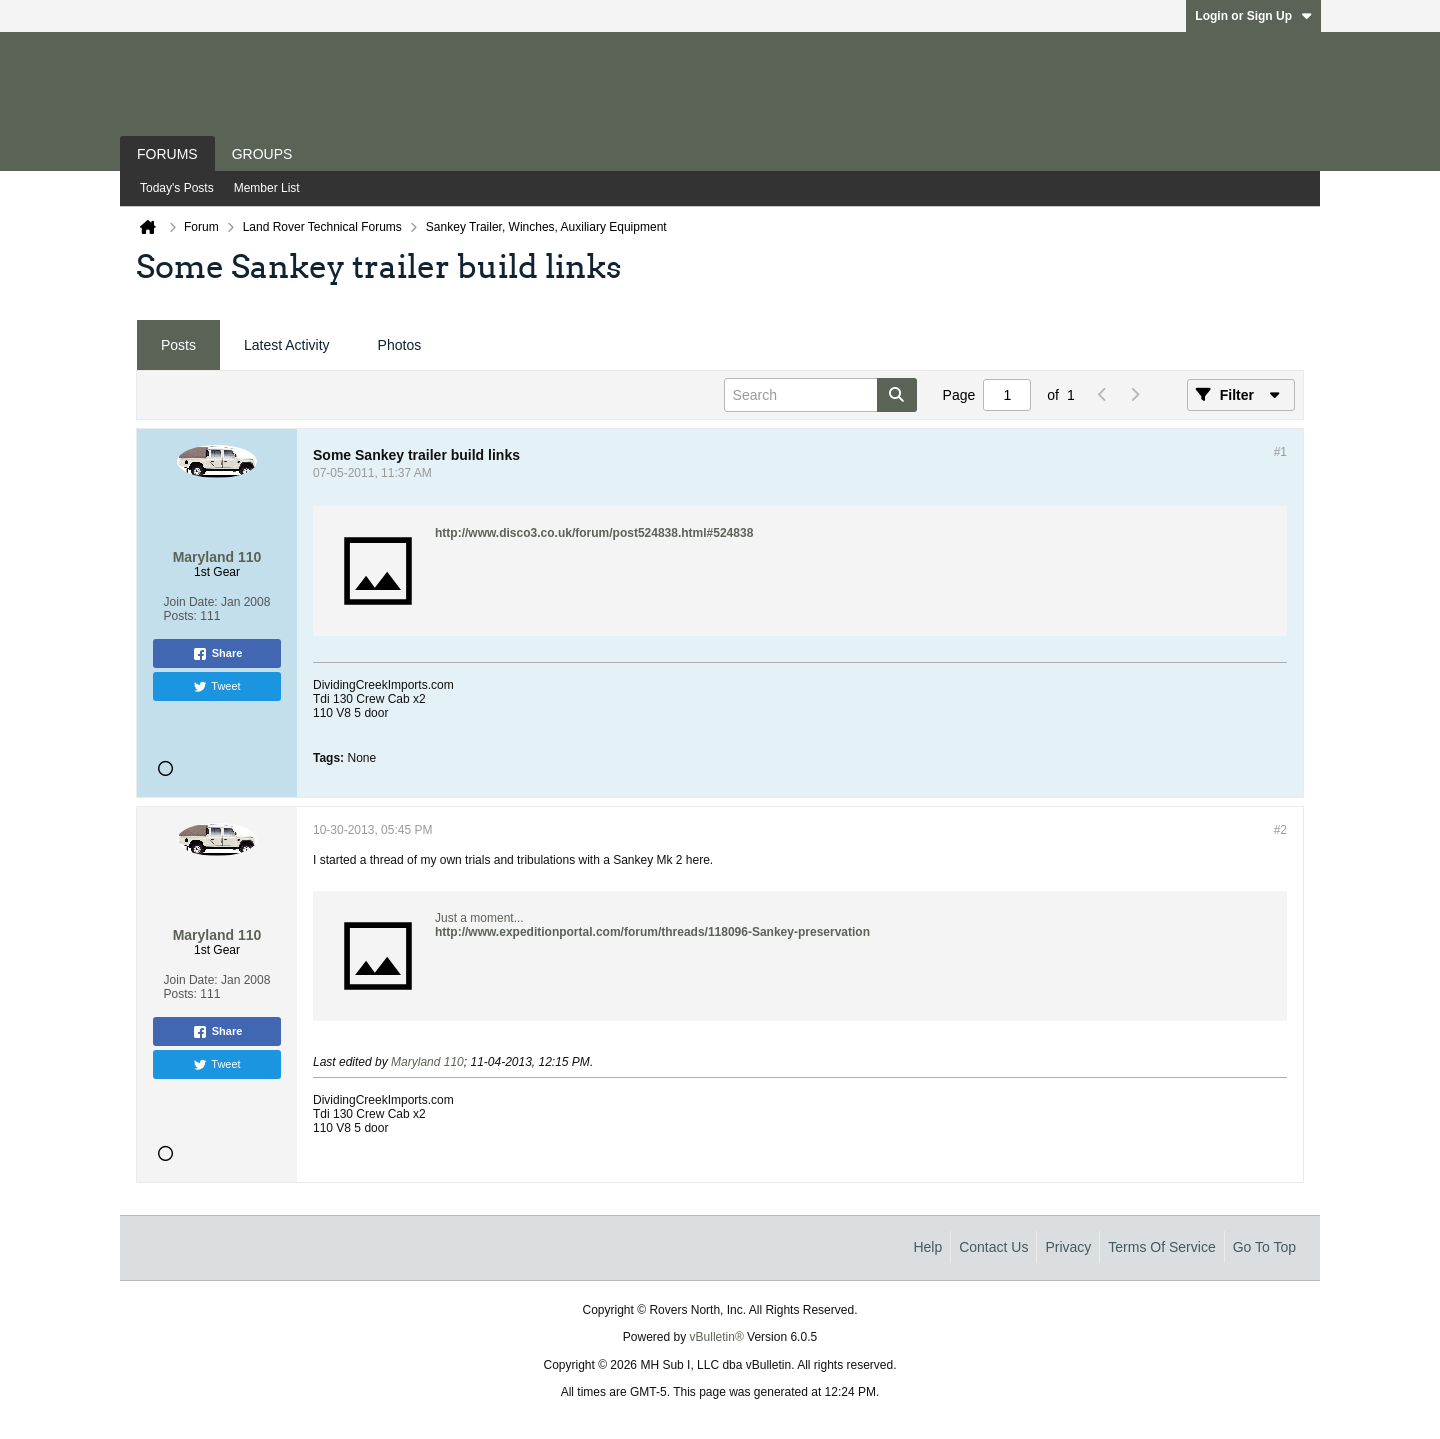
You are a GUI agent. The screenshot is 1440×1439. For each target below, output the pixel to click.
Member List (267, 188)
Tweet (216, 687)
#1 (1280, 452)
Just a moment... (479, 918)
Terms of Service (1161, 1247)
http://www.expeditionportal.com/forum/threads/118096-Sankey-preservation (652, 932)
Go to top (1264, 1247)
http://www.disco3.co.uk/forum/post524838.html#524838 (594, 533)
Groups (262, 154)
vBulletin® (717, 1337)
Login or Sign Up (1253, 16)
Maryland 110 (427, 1062)
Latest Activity (287, 345)
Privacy (1068, 1247)
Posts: (180, 616)
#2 (1280, 830)
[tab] (178, 345)
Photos (400, 345)
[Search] (820, 395)
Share (217, 654)
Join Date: (191, 602)
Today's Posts (177, 188)
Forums (167, 154)
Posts (178, 345)
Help (927, 1247)
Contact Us (993, 1247)
